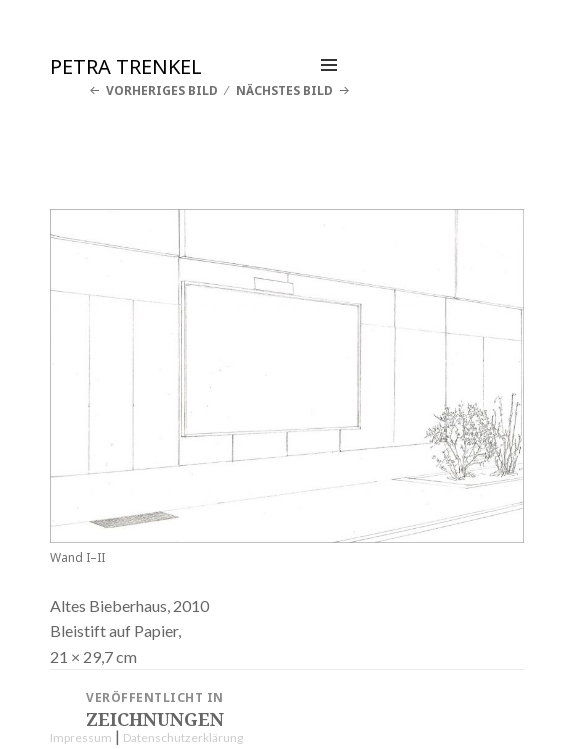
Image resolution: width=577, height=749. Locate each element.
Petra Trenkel (126, 66)
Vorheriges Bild (162, 90)
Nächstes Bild (284, 90)
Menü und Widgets (329, 86)
